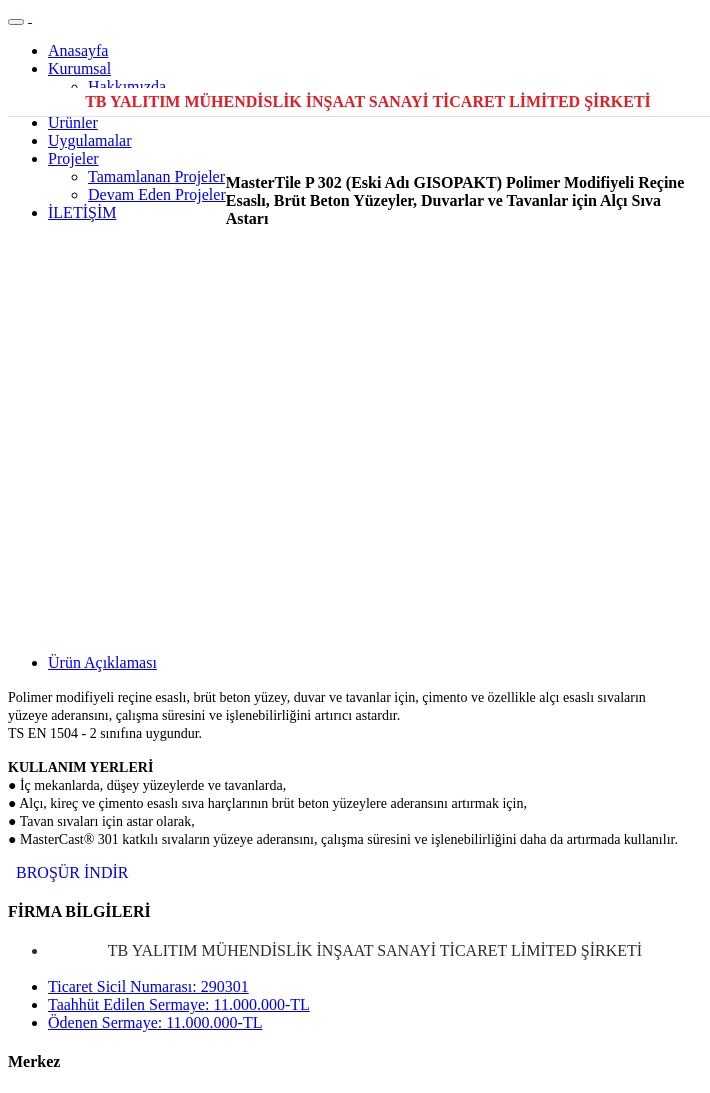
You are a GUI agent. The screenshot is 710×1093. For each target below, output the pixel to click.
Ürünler (73, 122)
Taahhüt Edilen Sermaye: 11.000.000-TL (179, 1004)
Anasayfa (78, 50)
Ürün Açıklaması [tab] (102, 662)
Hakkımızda (127, 86)
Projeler (73, 158)
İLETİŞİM (82, 212)
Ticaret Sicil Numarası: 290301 (148, 986)
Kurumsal (79, 68)
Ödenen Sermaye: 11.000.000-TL (155, 1022)
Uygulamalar (90, 140)
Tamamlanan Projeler (156, 176)
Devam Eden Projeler (157, 194)
